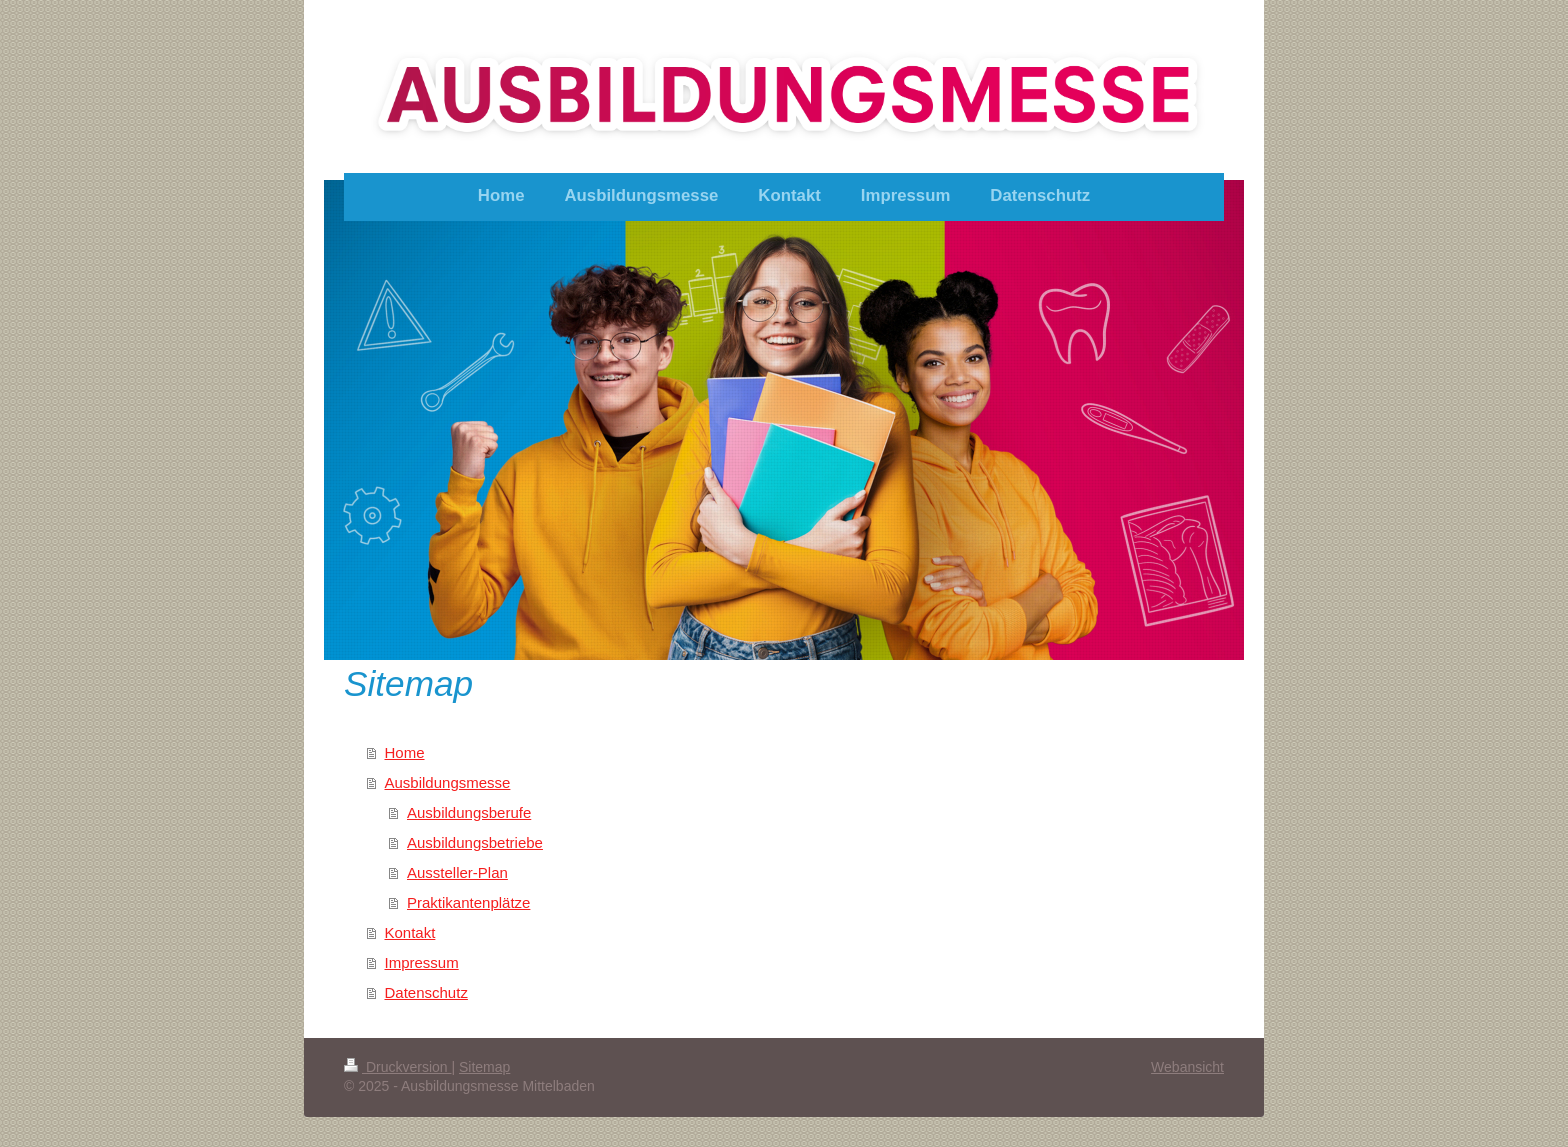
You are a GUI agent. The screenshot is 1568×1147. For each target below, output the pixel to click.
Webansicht (1187, 1067)
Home (405, 752)
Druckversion (397, 1067)
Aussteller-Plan (457, 872)
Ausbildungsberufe (469, 812)
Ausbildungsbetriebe (475, 842)
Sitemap (484, 1067)
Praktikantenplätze (468, 902)
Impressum (422, 962)
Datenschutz (426, 992)
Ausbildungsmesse (448, 782)
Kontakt (410, 932)
